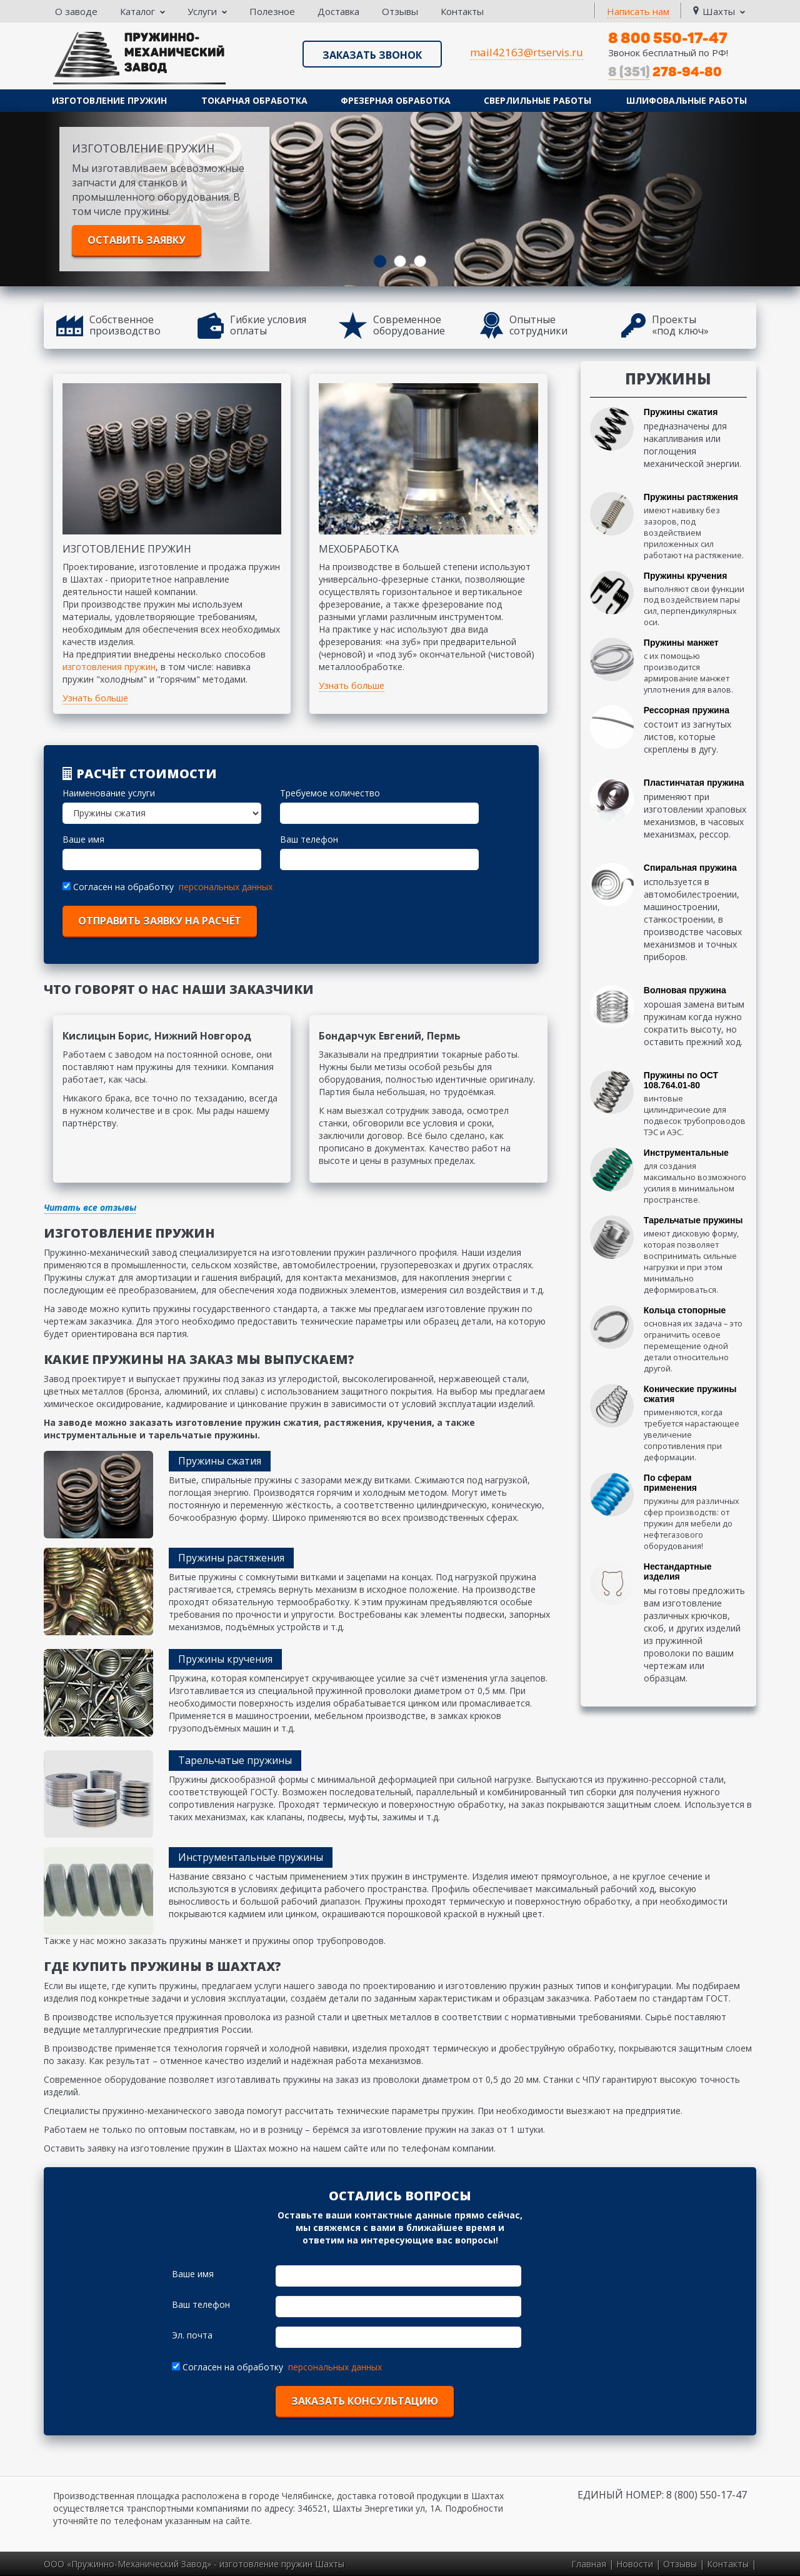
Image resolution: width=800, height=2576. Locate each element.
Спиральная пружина (690, 868)
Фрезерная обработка (396, 100)
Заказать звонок (372, 55)
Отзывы (400, 11)
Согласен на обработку (119, 887)
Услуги (207, 11)
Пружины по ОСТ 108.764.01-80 (681, 1080)
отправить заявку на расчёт (159, 921)
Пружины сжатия (681, 412)
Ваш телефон (309, 839)
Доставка (338, 11)
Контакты (462, 11)
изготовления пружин (109, 667)
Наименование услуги (108, 793)
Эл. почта (192, 2335)
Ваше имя (83, 839)
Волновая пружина (685, 990)
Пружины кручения (686, 576)
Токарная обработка (254, 100)
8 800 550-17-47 (668, 38)
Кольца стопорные (685, 1310)
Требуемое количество (330, 793)
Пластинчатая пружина (694, 783)
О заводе (76, 11)
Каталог (142, 11)
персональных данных (225, 887)
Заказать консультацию (364, 2401)
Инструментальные (686, 1153)
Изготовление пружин (109, 100)
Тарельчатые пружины (693, 1220)
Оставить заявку (137, 240)
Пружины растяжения (691, 497)
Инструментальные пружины (250, 1857)
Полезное (272, 11)
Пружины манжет (681, 643)
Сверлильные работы (537, 100)
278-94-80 (665, 72)
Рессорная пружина (686, 710)
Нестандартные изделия (678, 1571)
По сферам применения (670, 1483)
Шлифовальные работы (686, 100)
